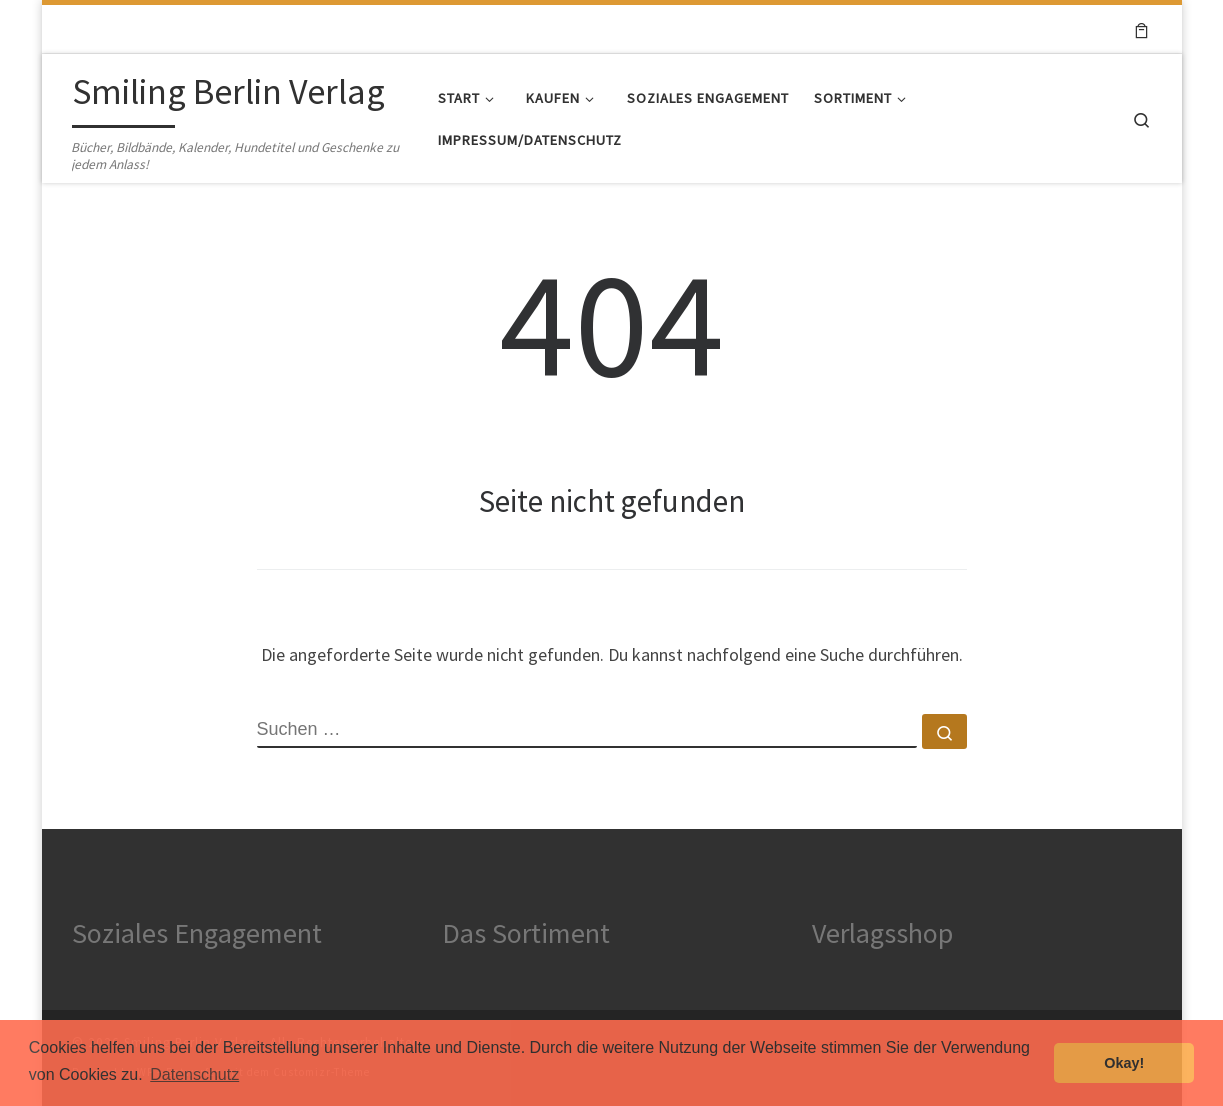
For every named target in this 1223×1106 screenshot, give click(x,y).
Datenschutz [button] (194, 1074)
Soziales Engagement (197, 933)
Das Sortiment (526, 933)
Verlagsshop (882, 933)
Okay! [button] (1124, 1063)
